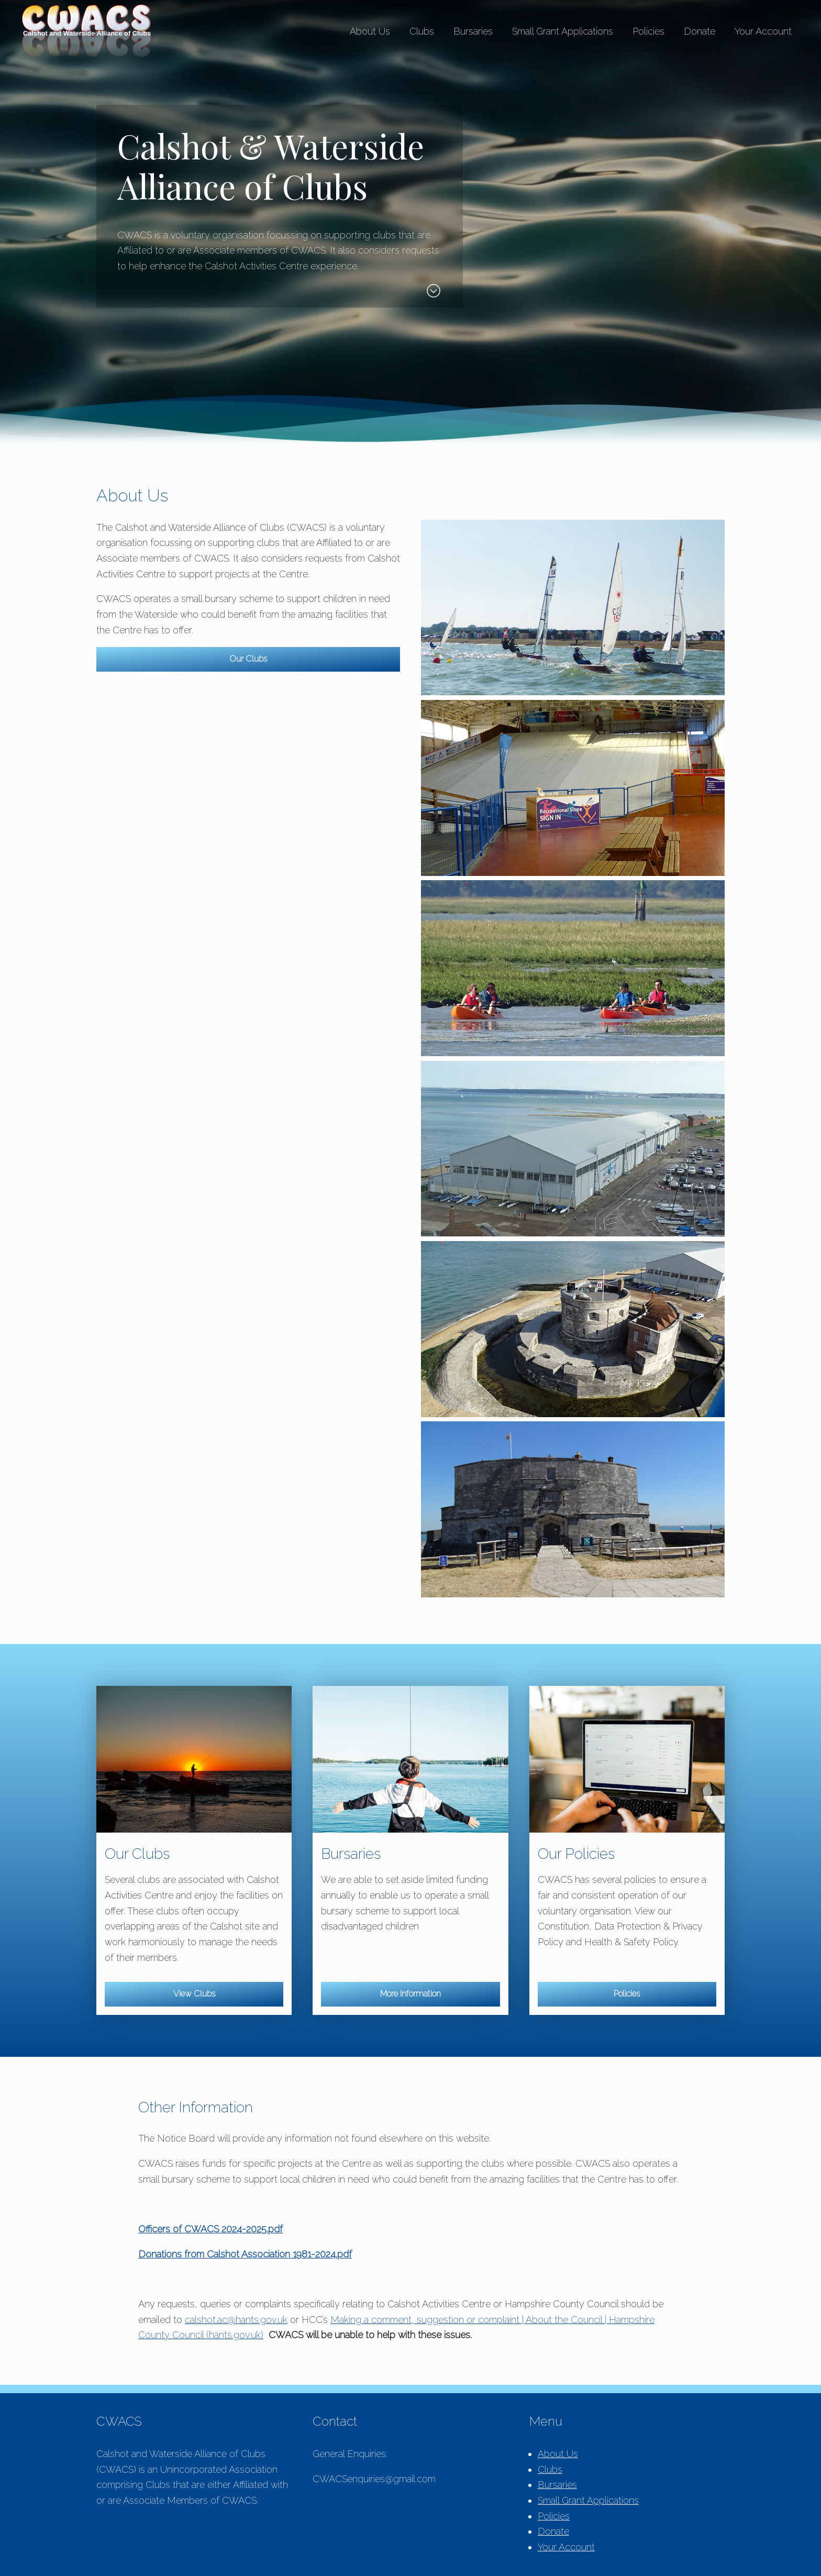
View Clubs (194, 1994)
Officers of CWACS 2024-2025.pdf (210, 2228)
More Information (410, 1994)
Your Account (763, 31)
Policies (648, 31)
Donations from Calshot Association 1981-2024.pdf (245, 2254)
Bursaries (473, 31)
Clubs (421, 31)
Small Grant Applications (562, 31)
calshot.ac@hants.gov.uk (236, 2319)
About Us (370, 31)
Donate (699, 31)
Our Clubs (248, 659)
